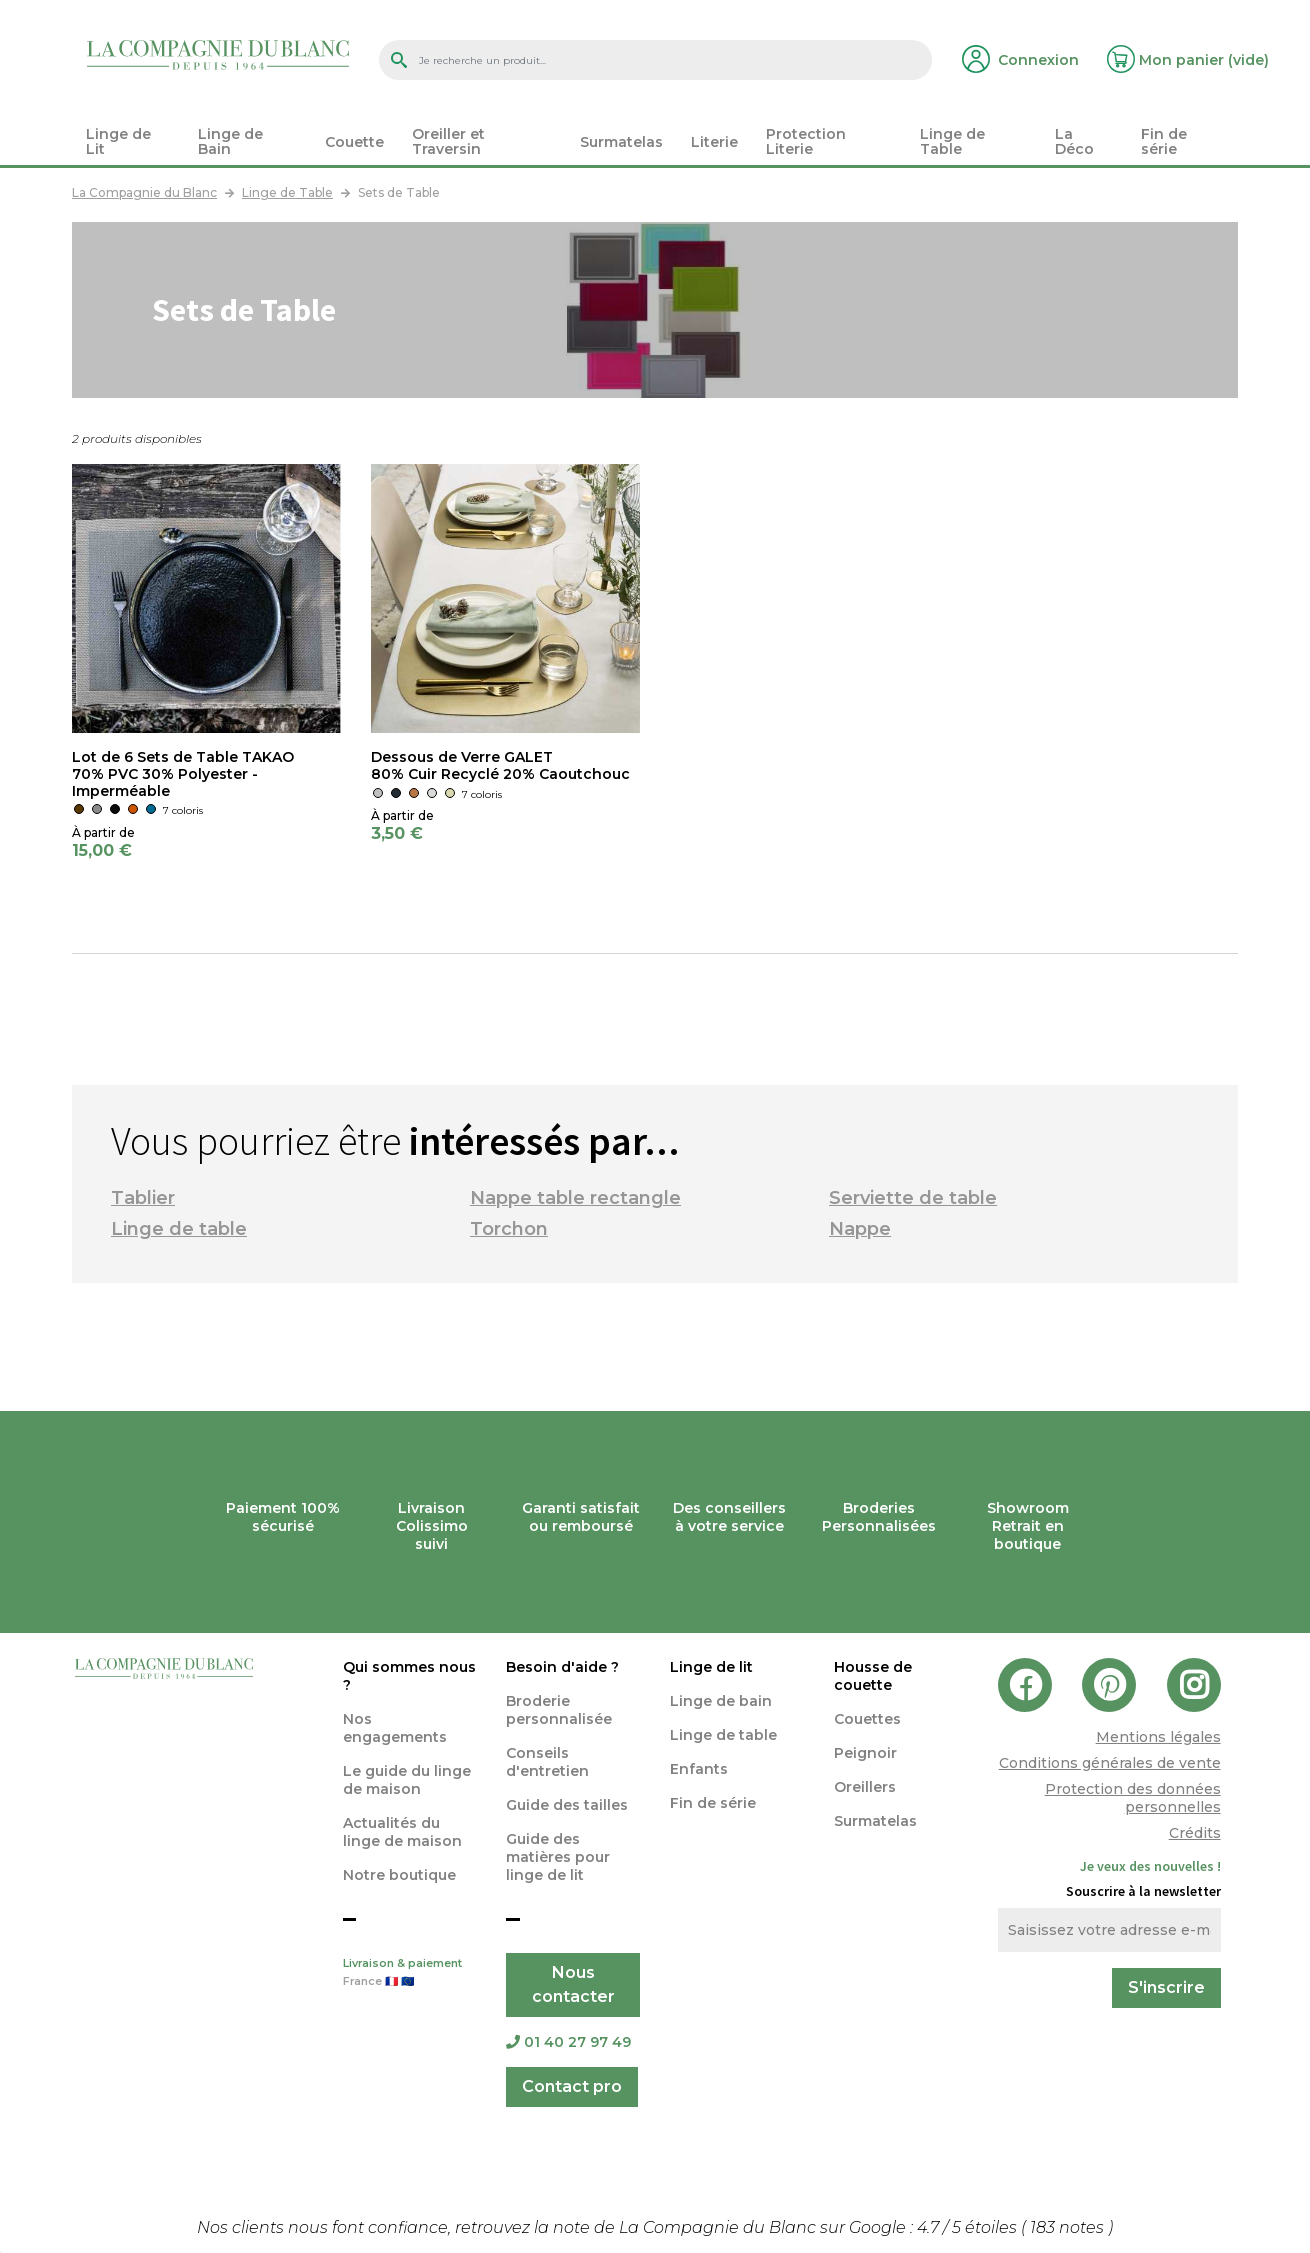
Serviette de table (913, 1198)
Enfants (699, 1769)
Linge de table (179, 1229)
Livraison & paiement (410, 1974)
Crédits (1195, 1833)
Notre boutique (399, 1875)
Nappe (860, 1229)
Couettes (867, 1719)
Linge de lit (711, 1667)
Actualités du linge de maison (402, 1832)
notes (1069, 2227)
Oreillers (865, 1787)
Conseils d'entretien (547, 1762)
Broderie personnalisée (559, 1710)
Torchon (509, 1229)
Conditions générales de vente (1110, 1763)
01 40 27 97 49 (568, 2042)
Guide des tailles (567, 1805)
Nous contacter (573, 1984)
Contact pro (572, 2086)
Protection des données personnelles (1133, 1798)
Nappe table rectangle (575, 1198)
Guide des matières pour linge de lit (558, 1857)
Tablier (143, 1198)
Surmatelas (875, 1821)
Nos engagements (395, 1728)
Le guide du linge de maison (407, 1780)
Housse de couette (873, 1676)
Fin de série (713, 1803)
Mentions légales (1158, 1737)
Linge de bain (721, 1701)
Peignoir (865, 1753)
